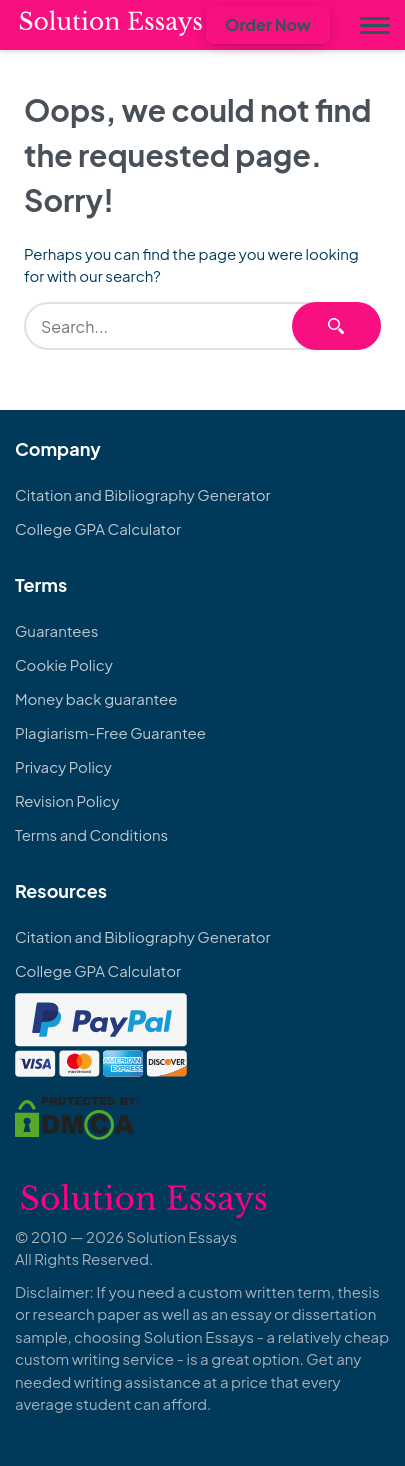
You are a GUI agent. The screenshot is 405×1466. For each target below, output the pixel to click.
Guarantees (56, 630)
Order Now (268, 24)
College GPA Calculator (98, 528)
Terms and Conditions (91, 834)
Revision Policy (67, 800)
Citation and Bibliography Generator (143, 494)
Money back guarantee (96, 698)
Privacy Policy (63, 766)
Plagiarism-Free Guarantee (110, 732)
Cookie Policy (64, 664)
